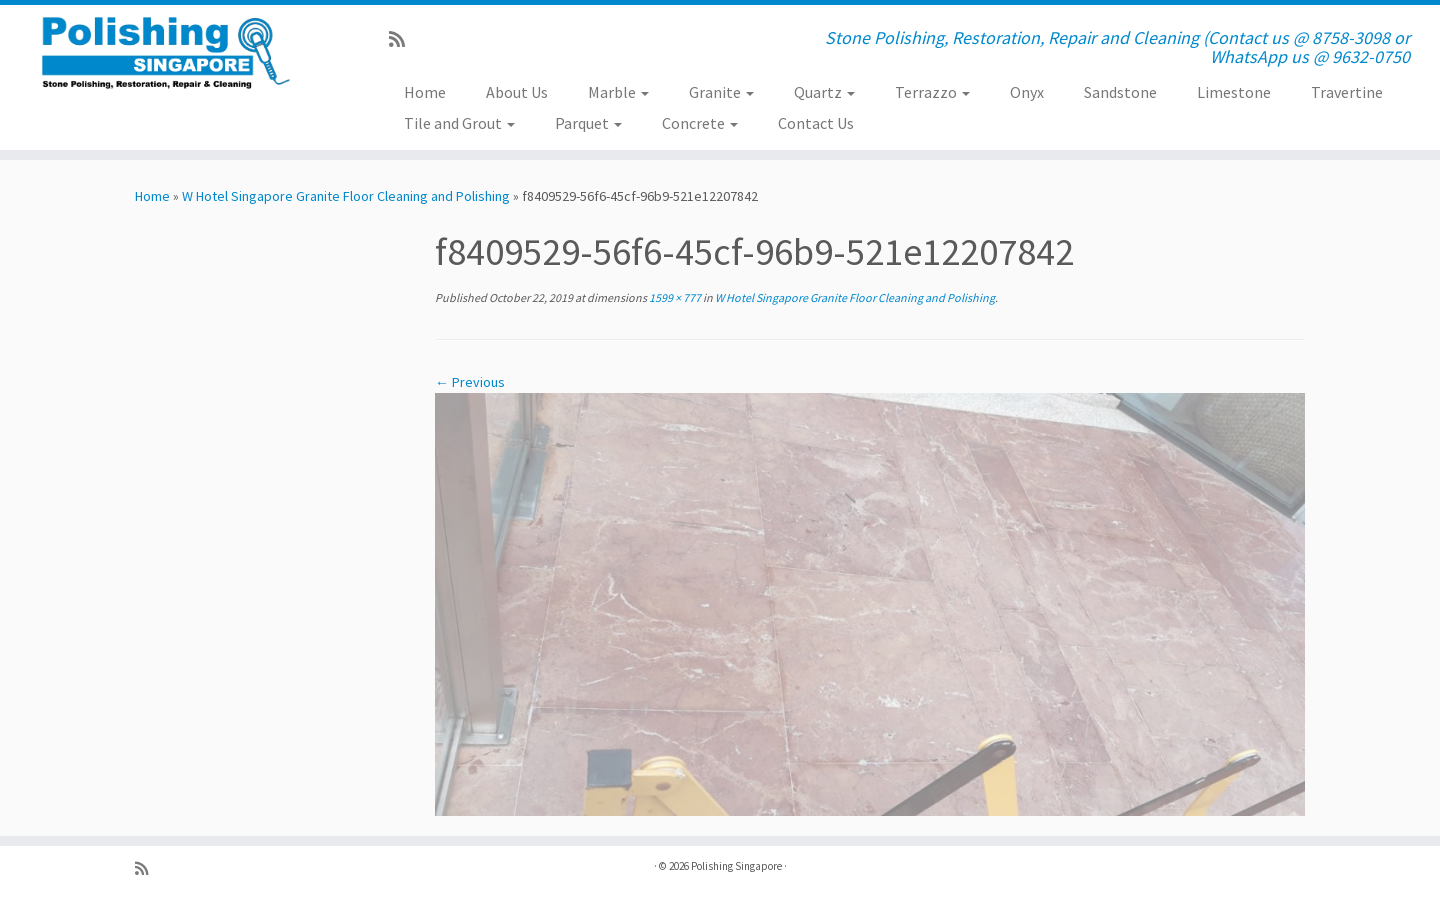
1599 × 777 (674, 297)
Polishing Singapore (736, 866)
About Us (517, 92)
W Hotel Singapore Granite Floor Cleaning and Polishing (346, 196)
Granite (721, 92)
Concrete (700, 123)
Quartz (824, 92)
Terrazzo (932, 92)
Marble (618, 92)
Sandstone (1120, 92)
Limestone (1234, 92)
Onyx (1027, 92)
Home (425, 92)
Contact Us (816, 123)
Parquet (588, 123)
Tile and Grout (459, 123)
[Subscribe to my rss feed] (403, 39)
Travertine (1347, 92)
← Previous (470, 382)
